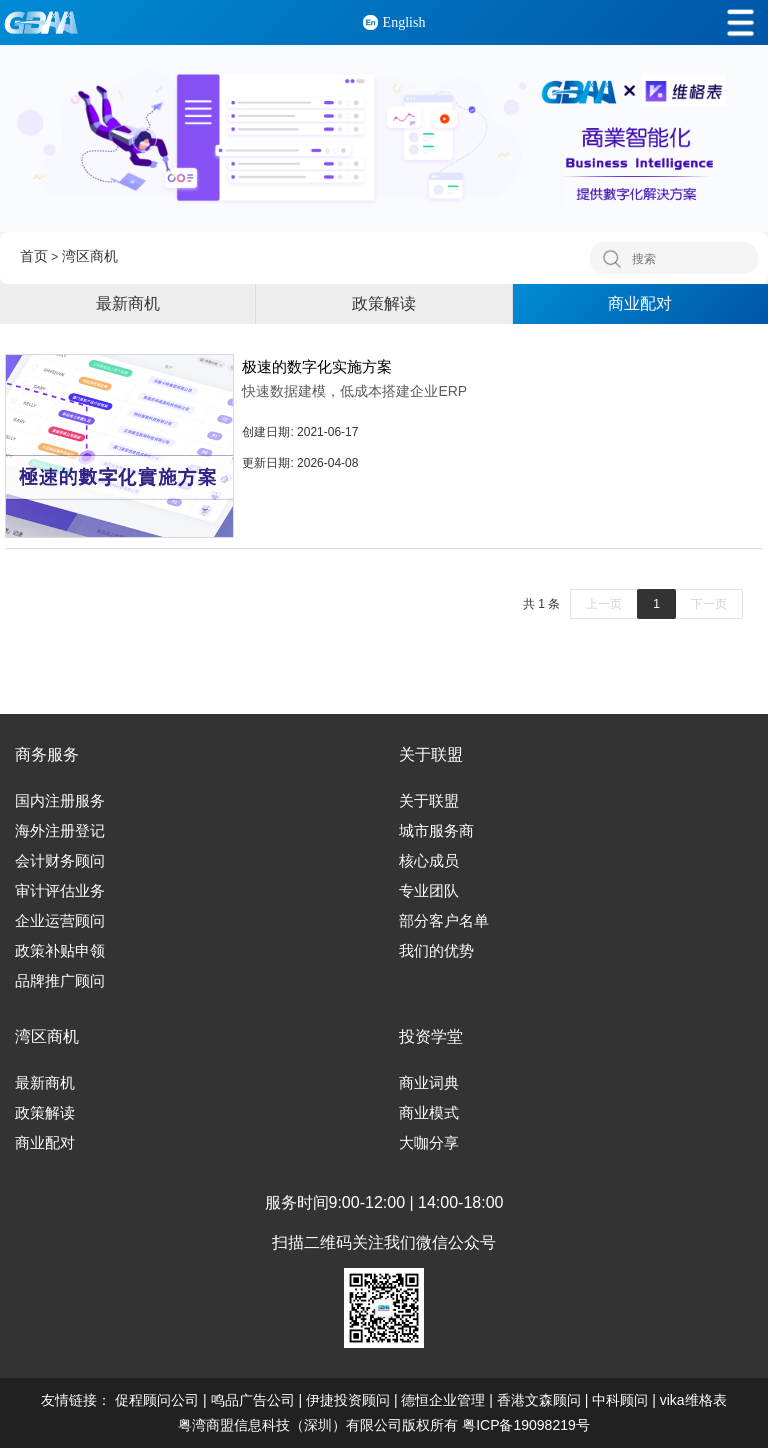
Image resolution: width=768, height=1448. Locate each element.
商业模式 (429, 1113)
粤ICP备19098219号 (526, 1425)
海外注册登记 (60, 831)
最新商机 (128, 303)
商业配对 (640, 303)
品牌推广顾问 (60, 981)
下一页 (709, 604)
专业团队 (429, 891)
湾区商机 (90, 256)
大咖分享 (429, 1143)
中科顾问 (620, 1400)
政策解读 (384, 303)
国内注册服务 (60, 801)
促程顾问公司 (157, 1400)
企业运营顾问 (60, 921)
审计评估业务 (60, 891)
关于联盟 (429, 801)
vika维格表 (693, 1400)
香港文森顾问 (539, 1400)
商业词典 (429, 1083)
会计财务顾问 (60, 861)
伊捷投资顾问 (348, 1400)
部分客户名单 (444, 921)
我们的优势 (436, 951)
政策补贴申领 (60, 951)
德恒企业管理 (443, 1400)
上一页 (604, 604)
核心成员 (429, 861)
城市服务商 (436, 831)
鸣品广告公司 (253, 1400)
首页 (34, 256)
